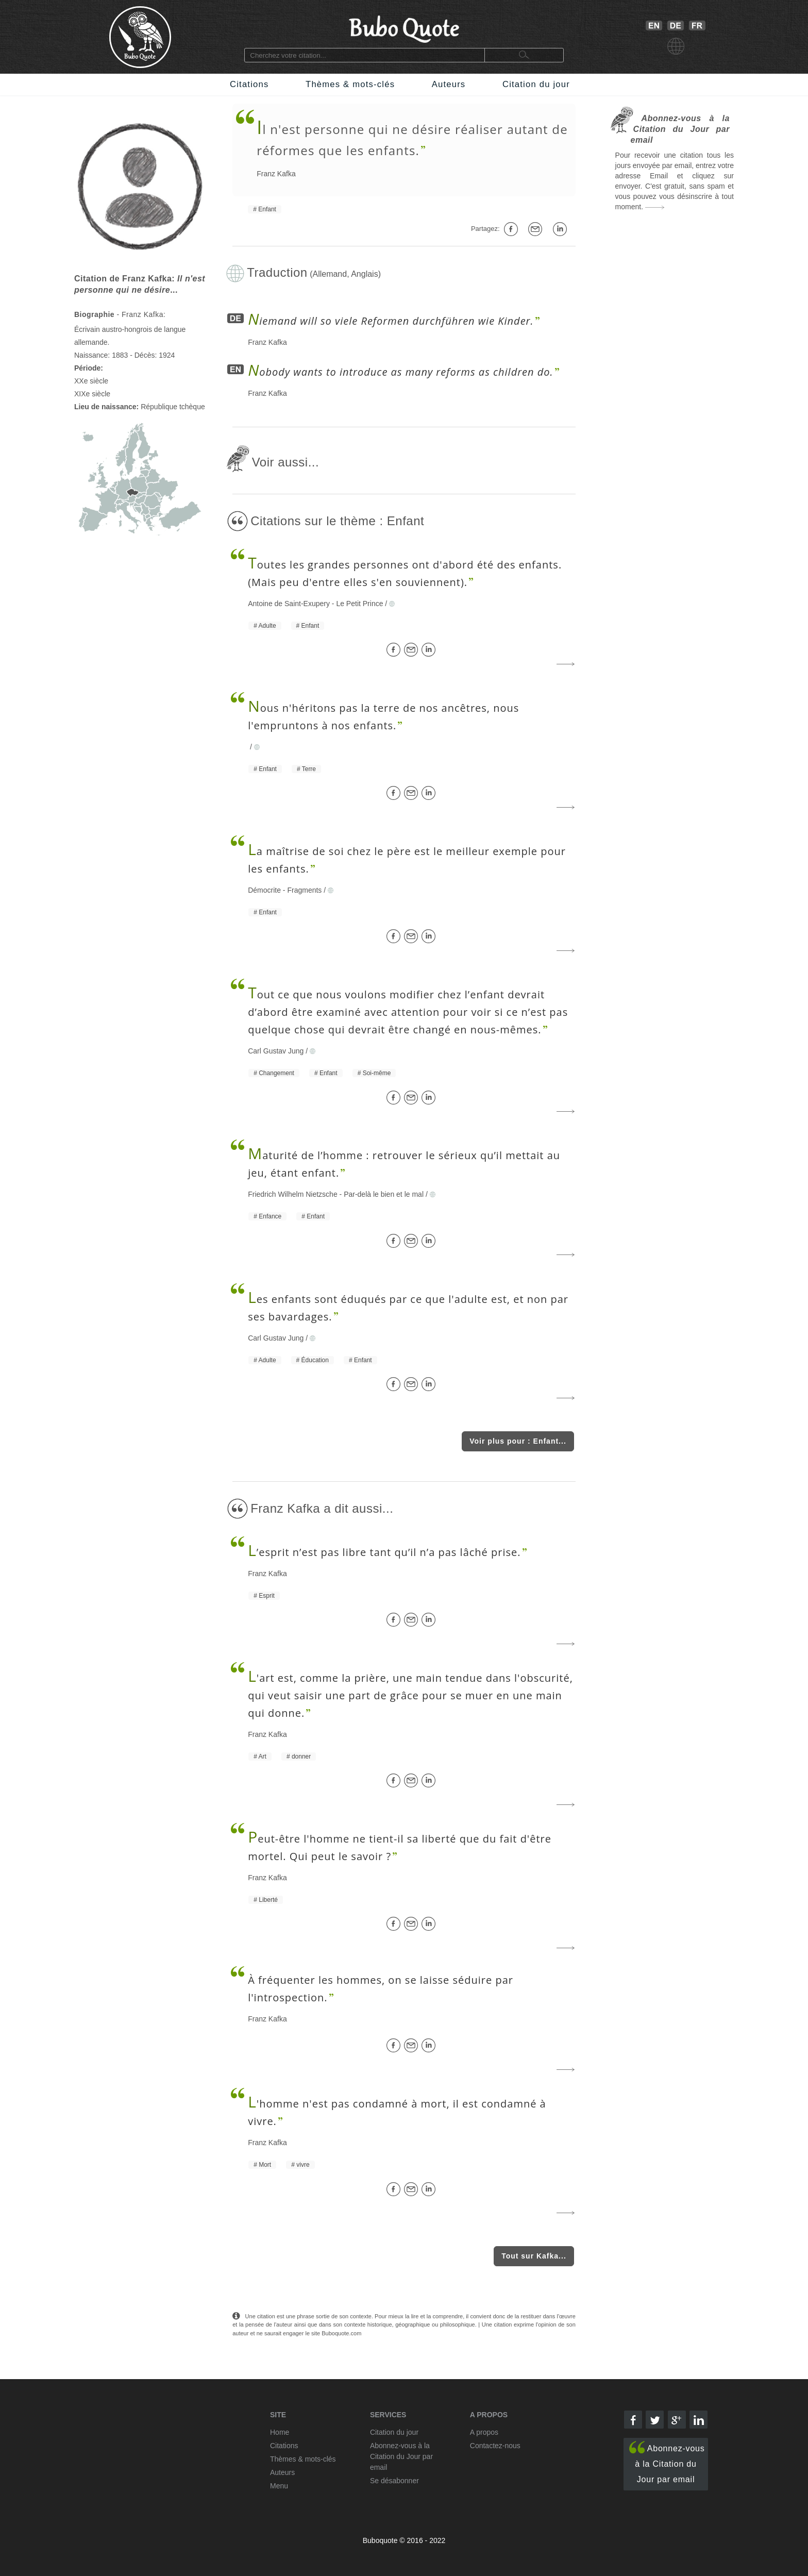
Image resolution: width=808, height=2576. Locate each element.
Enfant (267, 209)
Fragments (304, 890)
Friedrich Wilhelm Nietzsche (292, 1194)
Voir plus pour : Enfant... (517, 1441)
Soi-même (377, 1073)
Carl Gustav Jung (276, 1051)
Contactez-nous (495, 2445)
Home (279, 2432)
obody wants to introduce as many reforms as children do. (400, 372)
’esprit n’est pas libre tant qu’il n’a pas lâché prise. (384, 1552)
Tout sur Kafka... (533, 2256)
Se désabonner (394, 2481)
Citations (249, 84)
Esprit (267, 1595)
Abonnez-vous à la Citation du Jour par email (667, 2462)
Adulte (267, 625)
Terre (309, 769)
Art (262, 1756)
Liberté (268, 1899)
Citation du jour (536, 84)
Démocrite (264, 890)
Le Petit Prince (359, 603)
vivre (302, 2164)
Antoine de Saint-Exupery (289, 603)
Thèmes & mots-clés (350, 84)
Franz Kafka (276, 174)
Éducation (315, 1360)
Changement (276, 1073)
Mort (265, 2164)
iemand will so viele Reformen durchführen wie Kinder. (390, 321)
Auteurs (449, 84)
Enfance (270, 1216)
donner (301, 1756)
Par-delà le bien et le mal (384, 1194)
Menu (279, 2486)
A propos (484, 2432)
